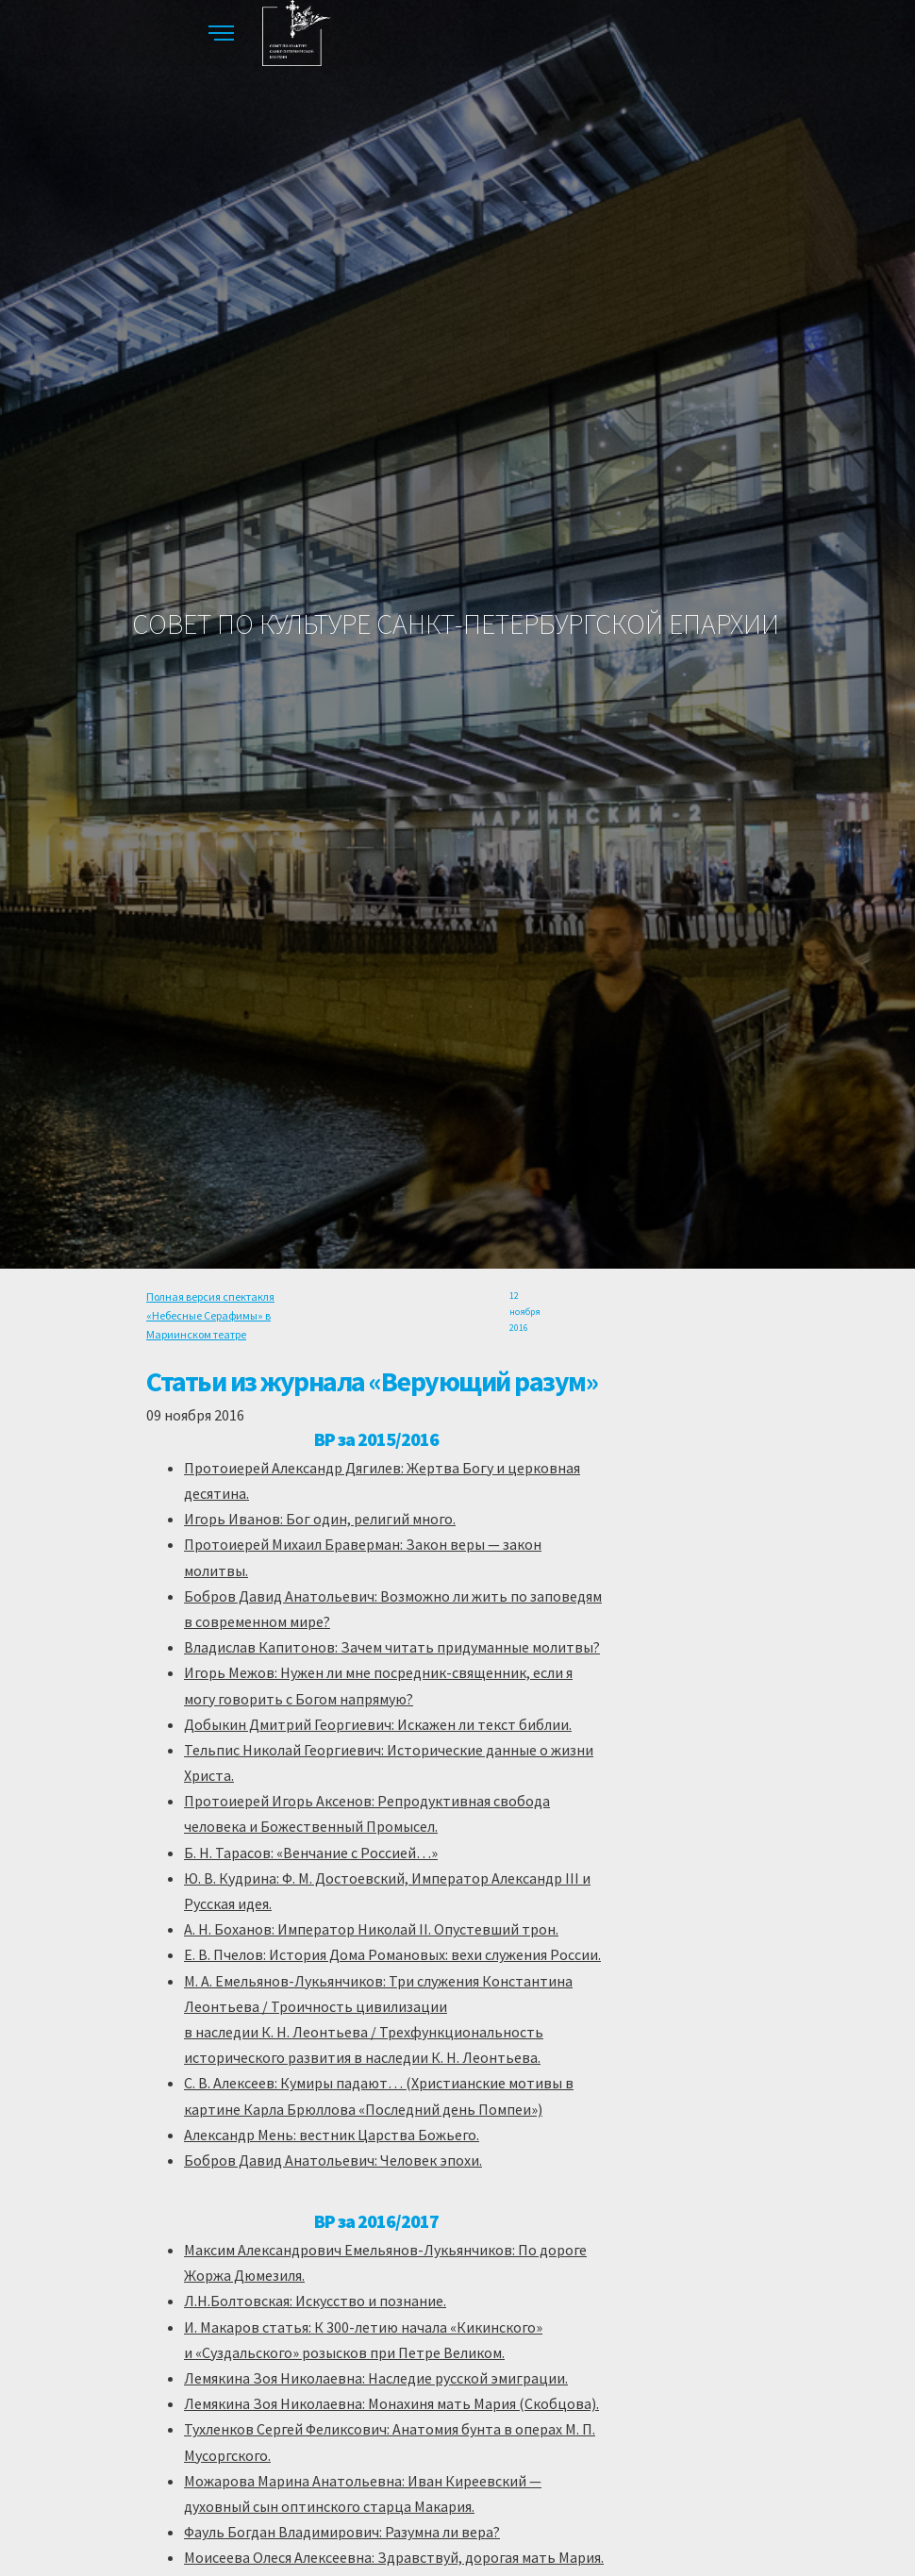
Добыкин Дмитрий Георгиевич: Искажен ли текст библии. (378, 1724)
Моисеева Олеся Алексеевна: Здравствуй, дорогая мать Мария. (394, 2557)
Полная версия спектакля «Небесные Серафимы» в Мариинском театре (210, 1315)
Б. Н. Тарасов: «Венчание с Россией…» (311, 1852)
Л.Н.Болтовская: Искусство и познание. (315, 2300)
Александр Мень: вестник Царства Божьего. (331, 2134)
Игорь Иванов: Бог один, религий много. (320, 1518)
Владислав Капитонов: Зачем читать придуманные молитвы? (392, 1646)
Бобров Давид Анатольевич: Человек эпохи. (333, 2160)
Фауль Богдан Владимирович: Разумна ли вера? (342, 2531)
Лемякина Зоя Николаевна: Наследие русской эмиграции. (376, 2377)
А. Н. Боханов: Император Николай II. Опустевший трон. (371, 1929)
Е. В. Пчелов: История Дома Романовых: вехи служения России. (392, 1954)
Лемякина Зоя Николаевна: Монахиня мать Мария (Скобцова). (391, 2403)
